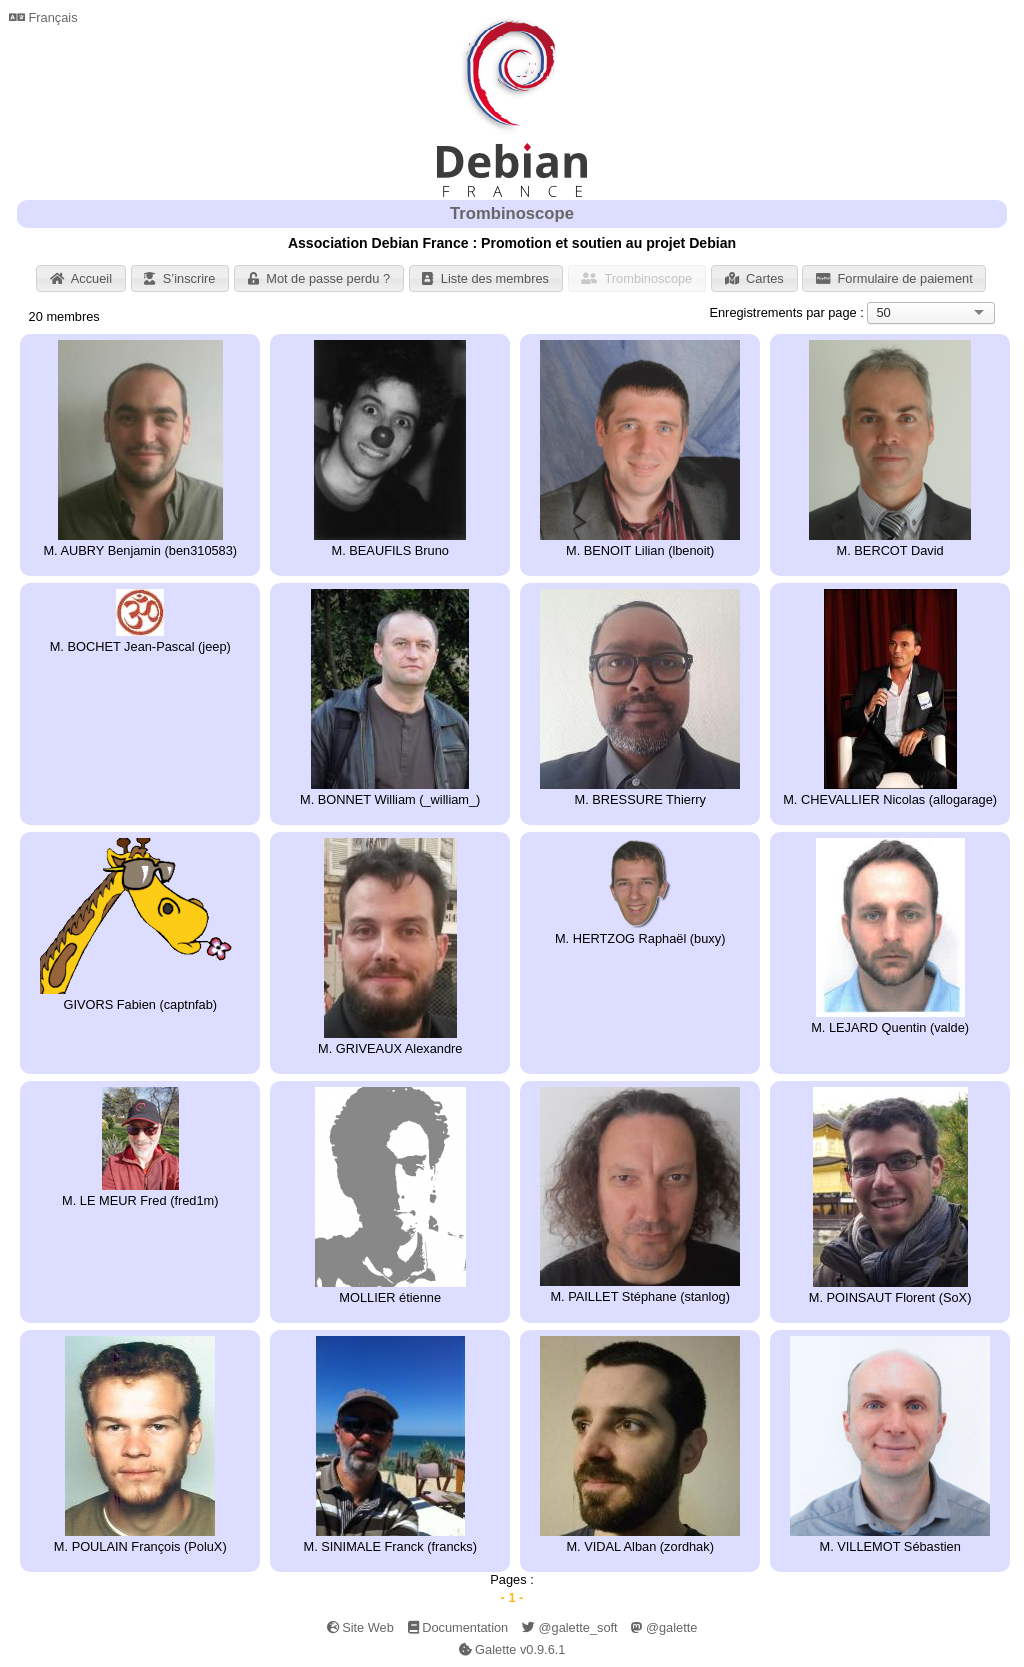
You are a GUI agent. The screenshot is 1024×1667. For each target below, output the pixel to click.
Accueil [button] (81, 278)
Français (43, 17)
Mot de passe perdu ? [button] (319, 278)
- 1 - (512, 1597)
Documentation (458, 1627)
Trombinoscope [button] (636, 278)
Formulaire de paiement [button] (894, 278)
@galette (664, 1627)
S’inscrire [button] (179, 278)
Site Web (360, 1627)
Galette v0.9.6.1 (512, 1649)
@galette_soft (570, 1627)
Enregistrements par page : (786, 312)
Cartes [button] (754, 278)
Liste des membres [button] (485, 278)
